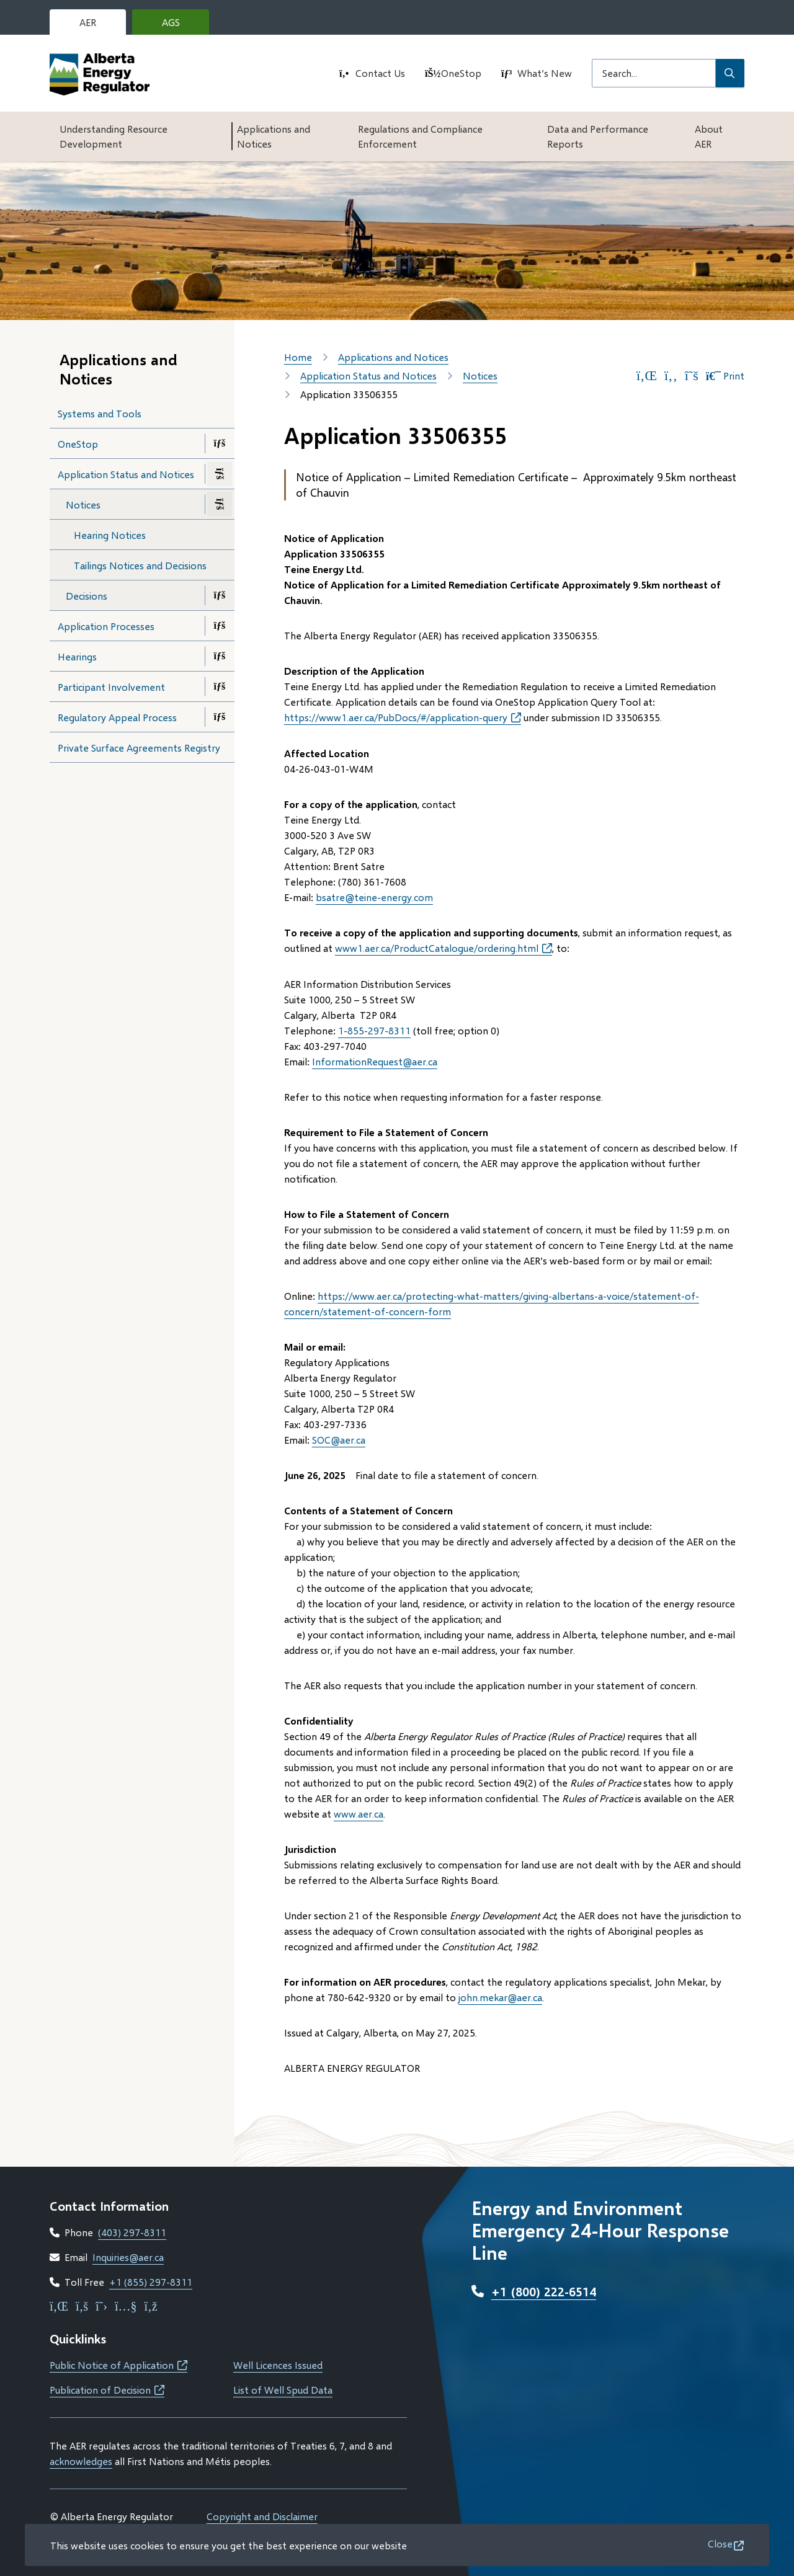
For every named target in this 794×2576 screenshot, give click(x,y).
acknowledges (81, 2461)
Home (298, 357)
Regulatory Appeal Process (117, 717)
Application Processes (106, 626)
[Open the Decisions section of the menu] (219, 595)
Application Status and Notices (126, 474)
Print (725, 376)
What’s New (544, 73)
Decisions (86, 596)
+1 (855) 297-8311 (150, 2282)
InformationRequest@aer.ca (374, 1061)
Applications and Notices (273, 136)
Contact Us (380, 73)
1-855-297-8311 (374, 1030)
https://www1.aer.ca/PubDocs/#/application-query (402, 717)
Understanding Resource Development (113, 136)
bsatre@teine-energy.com (374, 897)
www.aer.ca (358, 1813)
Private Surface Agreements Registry (139, 747)
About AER (709, 136)
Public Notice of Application (118, 2365)
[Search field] (654, 73)
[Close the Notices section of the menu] (219, 504)
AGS (180, 25)
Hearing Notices (110, 535)
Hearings (77, 656)
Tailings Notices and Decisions (140, 565)
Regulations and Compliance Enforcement (420, 136)
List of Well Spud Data (282, 2390)
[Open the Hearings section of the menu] (219, 656)
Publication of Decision (107, 2390)
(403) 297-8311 (132, 2232)
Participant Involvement (111, 687)
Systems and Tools (99, 413)
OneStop (461, 73)
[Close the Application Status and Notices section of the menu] (219, 473)
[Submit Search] (730, 73)
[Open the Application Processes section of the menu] (219, 625)
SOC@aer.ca (338, 1440)
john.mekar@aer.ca (500, 1997)
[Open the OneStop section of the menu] (219, 443)
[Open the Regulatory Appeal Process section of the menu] (219, 716)
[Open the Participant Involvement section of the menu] (219, 686)
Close (720, 2543)
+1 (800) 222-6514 (543, 2291)
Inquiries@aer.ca (128, 2257)
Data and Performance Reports (597, 136)
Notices (83, 504)
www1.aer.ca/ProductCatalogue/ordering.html (443, 948)
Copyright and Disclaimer (262, 2516)
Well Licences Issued (278, 2365)
